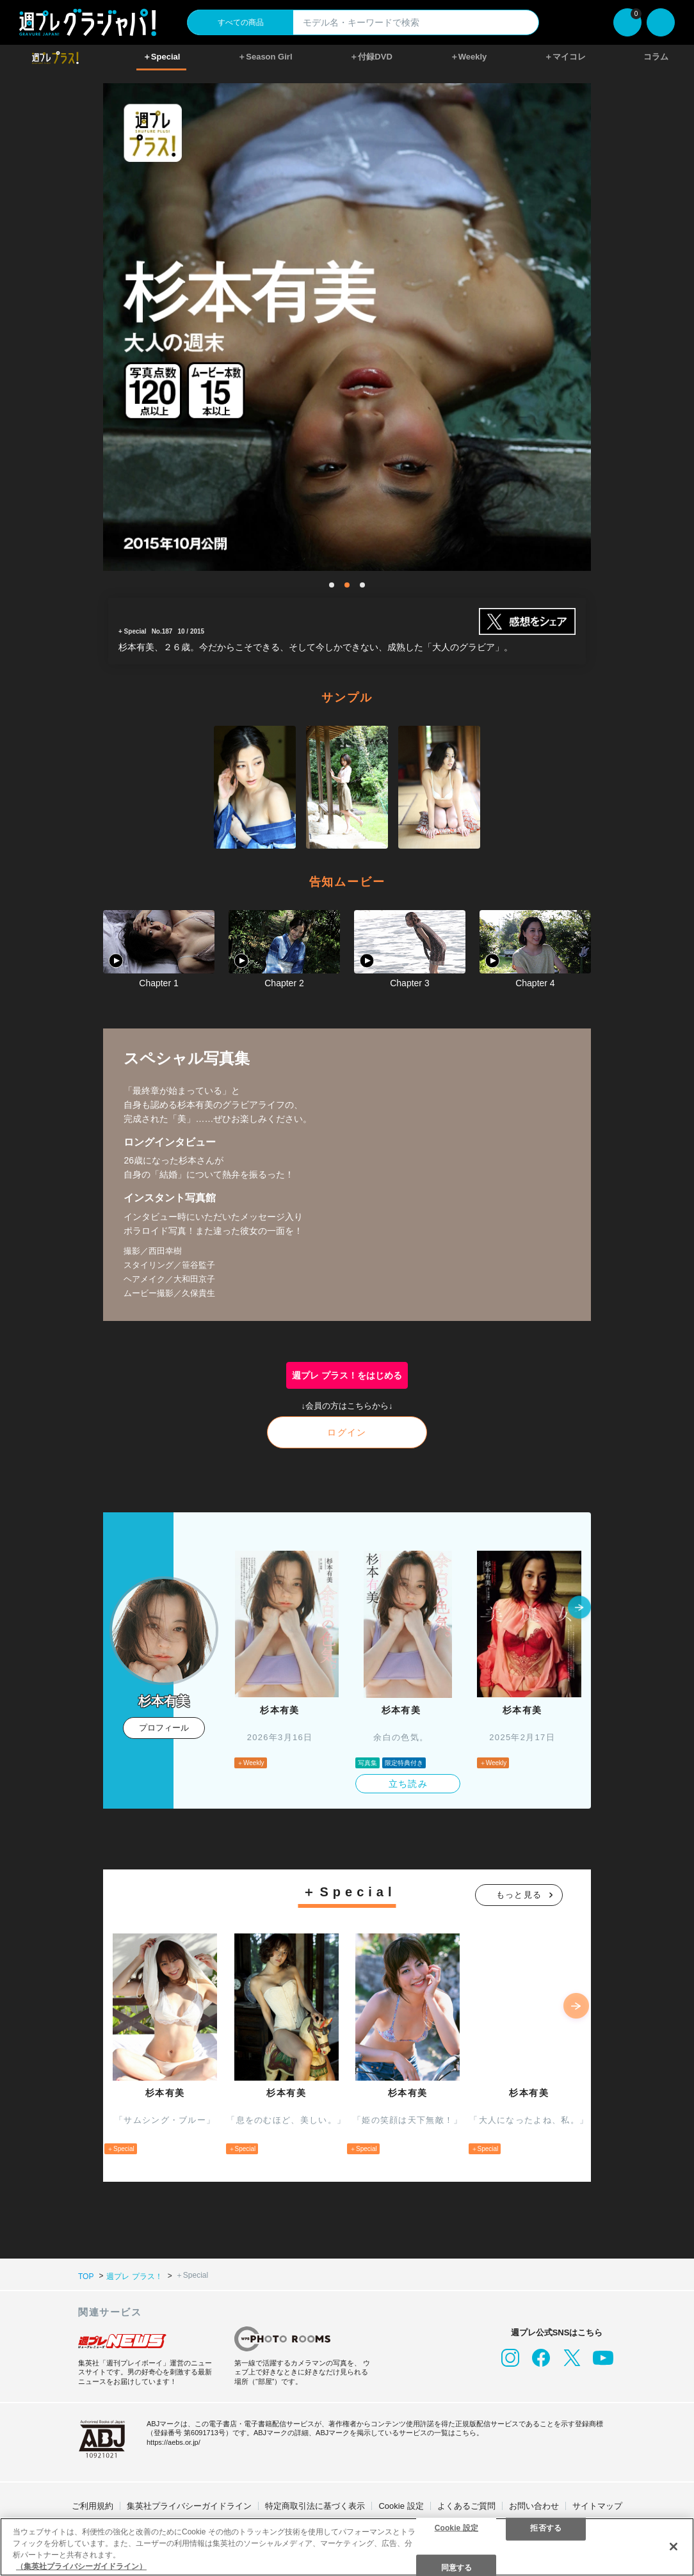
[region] (347, 2547)
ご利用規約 (92, 2506)
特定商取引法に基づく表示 (315, 2506)
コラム (655, 56)
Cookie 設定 (400, 2506)
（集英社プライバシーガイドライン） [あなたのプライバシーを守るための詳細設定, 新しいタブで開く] (81, 2566)
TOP (85, 2276)
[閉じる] (673, 2546)
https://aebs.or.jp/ (173, 2442)
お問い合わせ (534, 2506)
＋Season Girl (265, 56)
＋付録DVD (371, 56)
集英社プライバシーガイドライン (189, 2506)
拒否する (545, 2527)
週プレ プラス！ (134, 2276)
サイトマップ (597, 2506)
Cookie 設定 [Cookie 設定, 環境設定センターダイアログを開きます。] (456, 2527)
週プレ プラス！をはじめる (347, 1375)
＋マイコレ (565, 56)
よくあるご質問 (466, 2506)
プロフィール (164, 1727)
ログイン (347, 1432)
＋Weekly (468, 56)
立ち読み (408, 1784)
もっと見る (519, 1895)
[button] (579, 1608)
